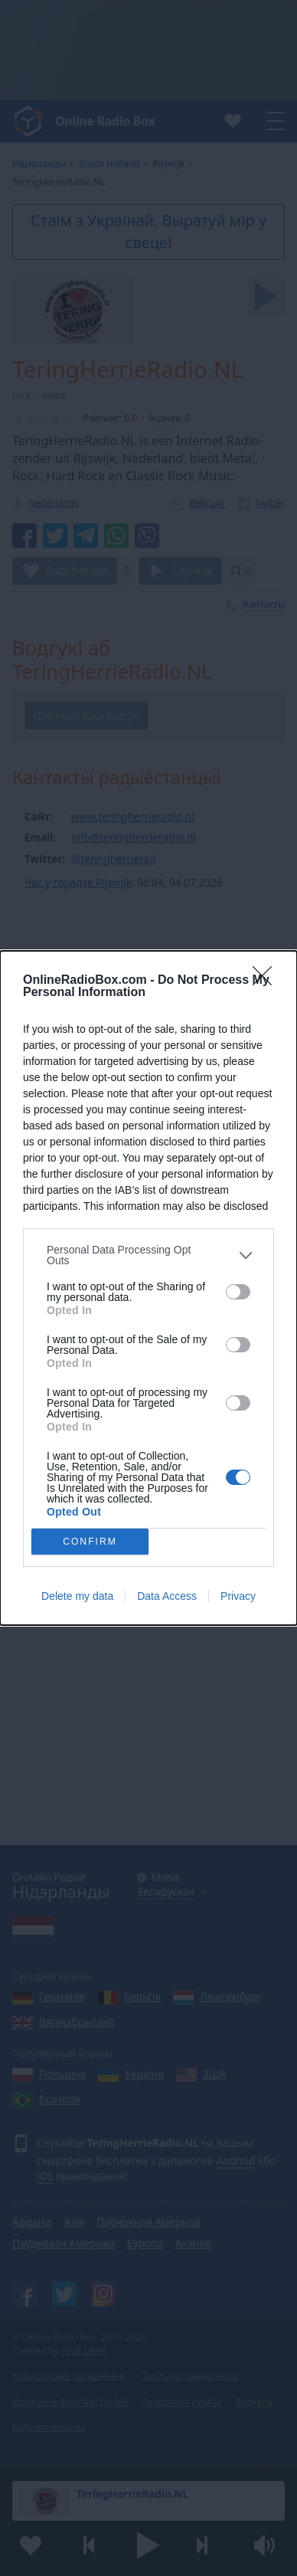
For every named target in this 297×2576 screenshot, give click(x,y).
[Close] (267, 980)
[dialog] (148, 1288)
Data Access (167, 1596)
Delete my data (77, 1596)
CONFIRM (90, 1542)
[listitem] (148, 1255)
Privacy (238, 1596)
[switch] (238, 1291)
